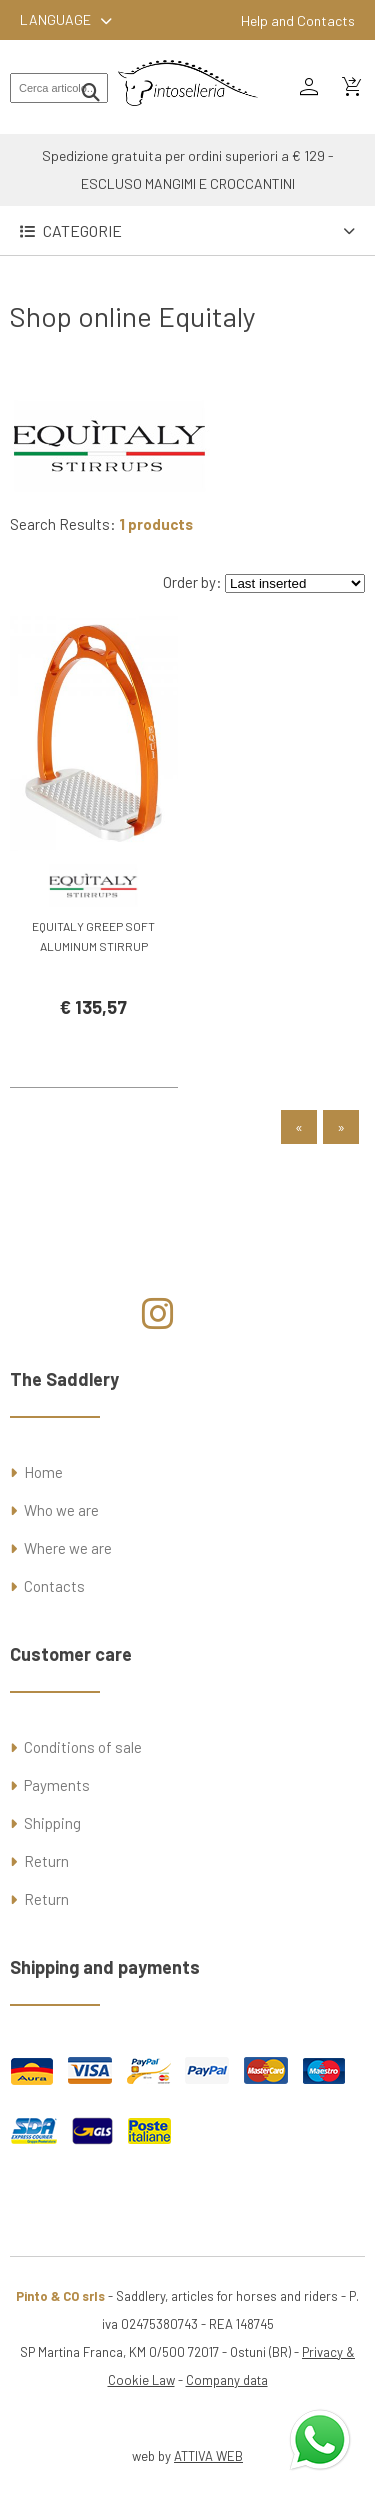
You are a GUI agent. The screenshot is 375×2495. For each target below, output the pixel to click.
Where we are (68, 1548)
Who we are (61, 1510)
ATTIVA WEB (208, 2456)
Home (43, 1472)
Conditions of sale (83, 1747)
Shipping (52, 1823)
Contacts (54, 1586)
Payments (57, 1785)
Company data (227, 2380)
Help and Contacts (298, 20)
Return (46, 1861)
